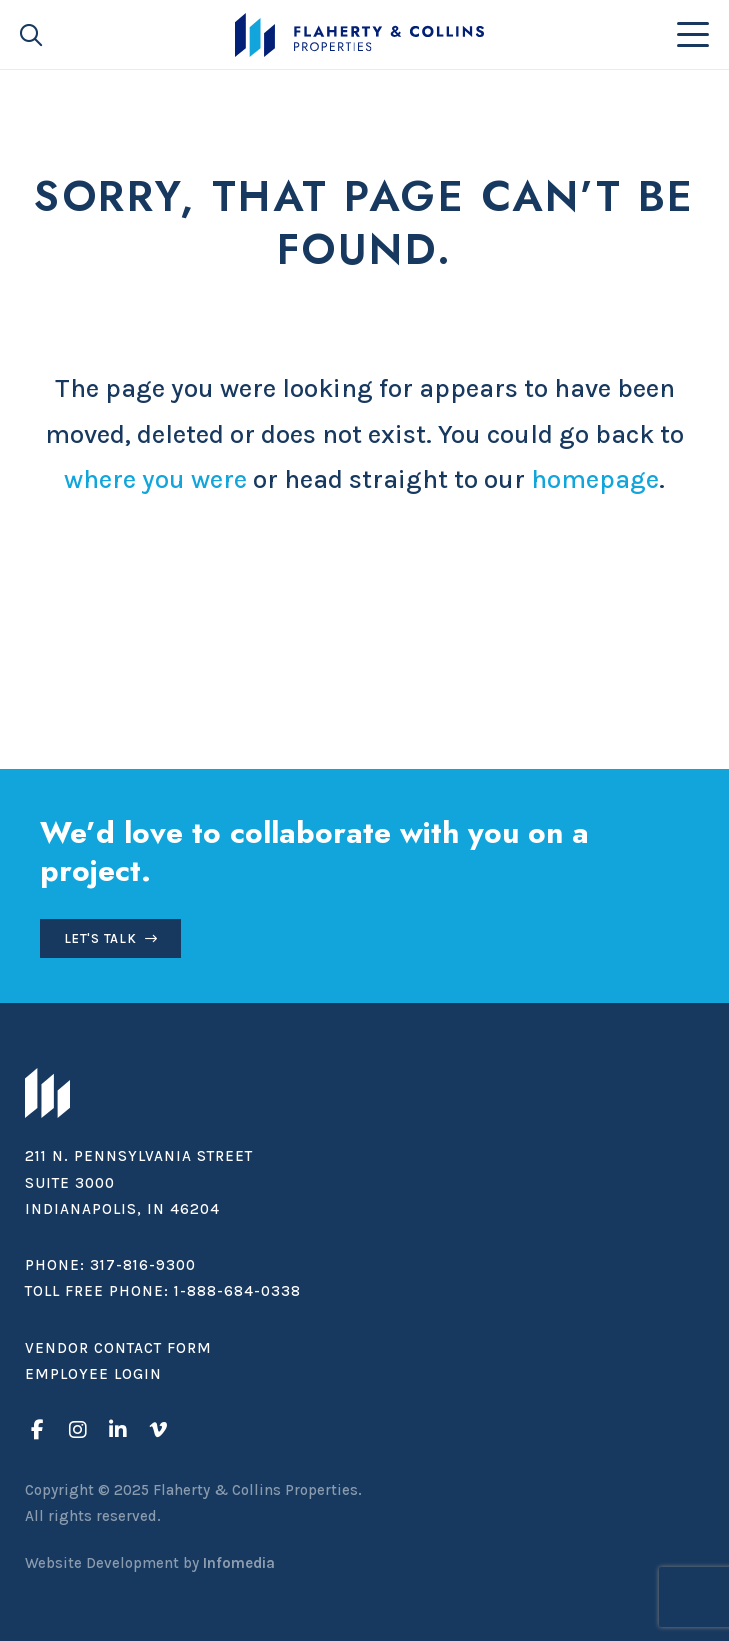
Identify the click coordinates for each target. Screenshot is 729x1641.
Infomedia (239, 1563)
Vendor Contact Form (118, 1348)
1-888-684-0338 (237, 1291)
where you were (155, 479)
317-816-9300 (143, 1265)
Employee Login (93, 1374)
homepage (595, 479)
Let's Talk (100, 938)
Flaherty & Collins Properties (359, 35)
